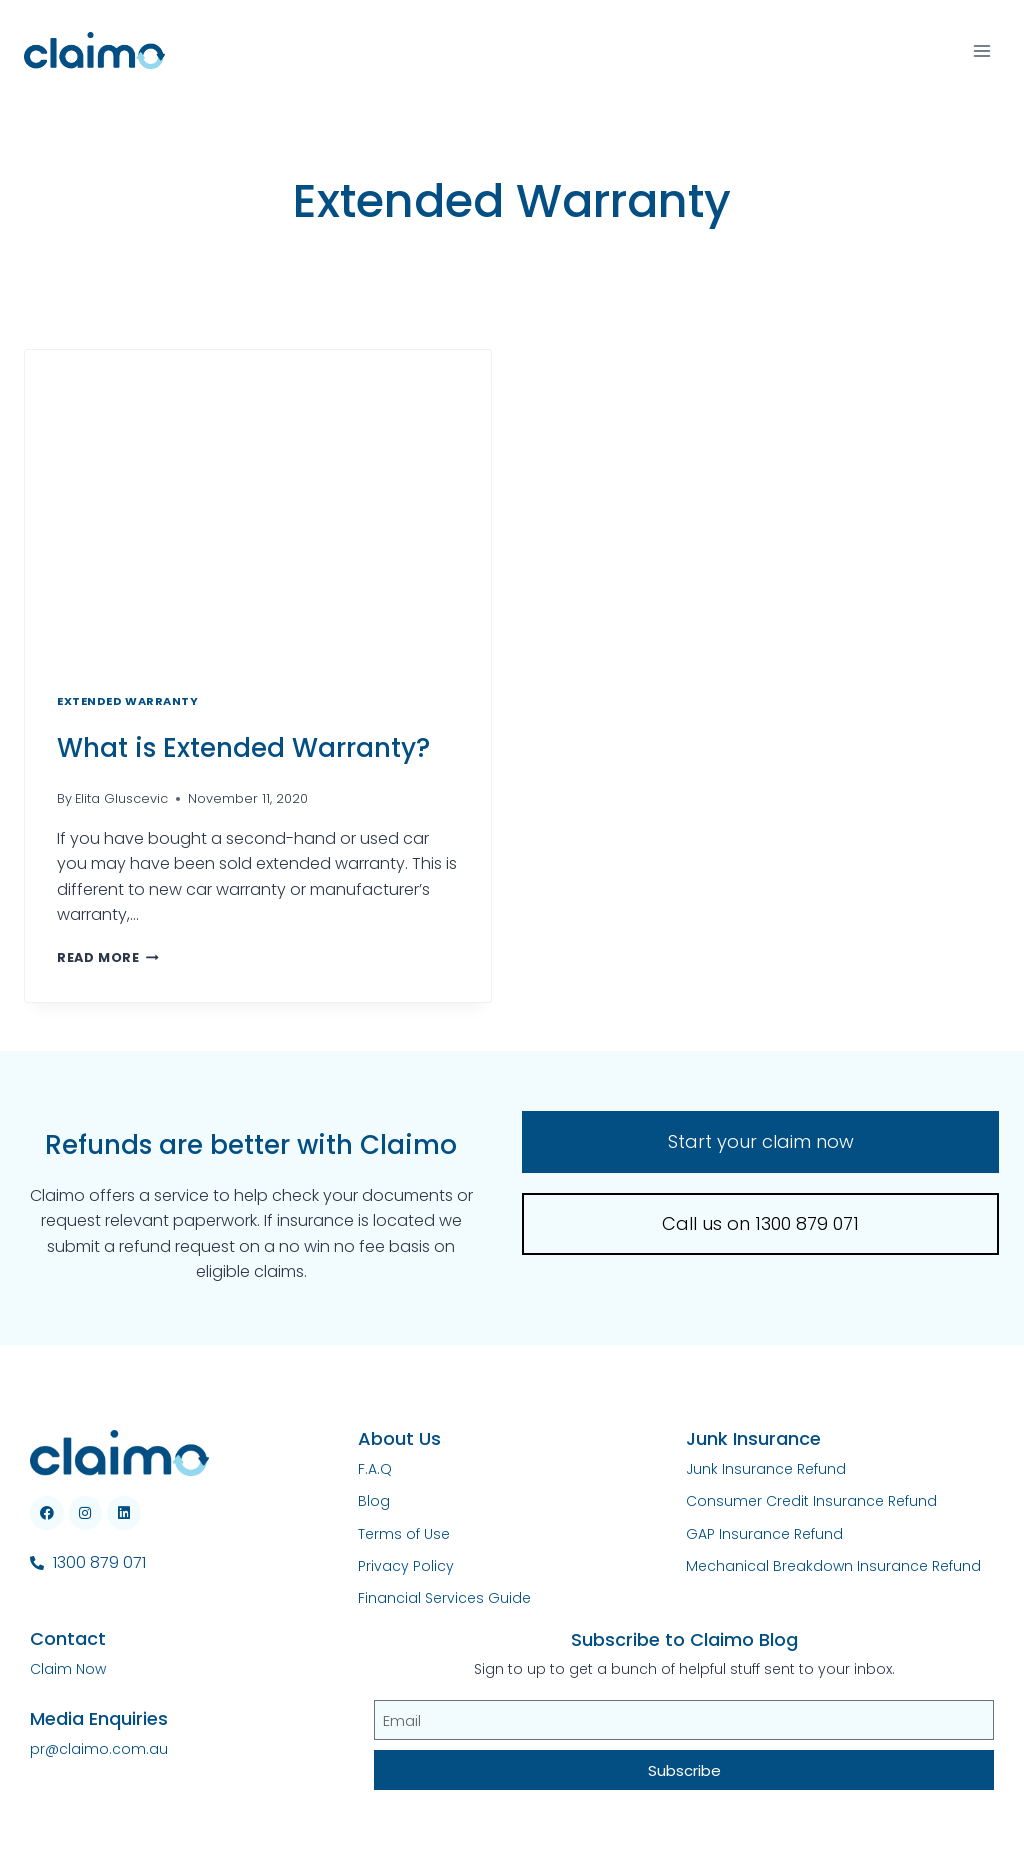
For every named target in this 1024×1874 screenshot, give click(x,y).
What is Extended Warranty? (243, 748)
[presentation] (258, 505)
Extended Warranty (128, 701)
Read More (108, 957)
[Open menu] (981, 50)
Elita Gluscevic (121, 798)
